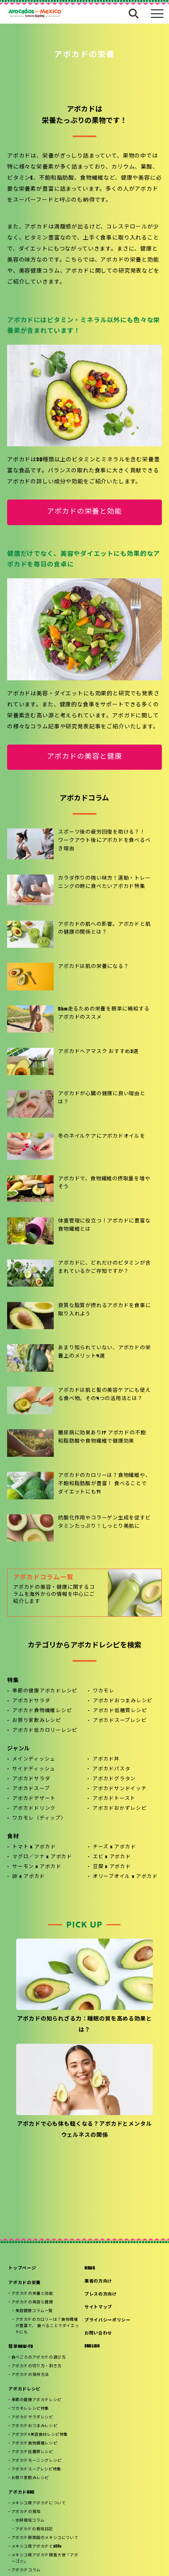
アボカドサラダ (31, 1701)
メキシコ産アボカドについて (38, 2503)
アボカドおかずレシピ (119, 1808)
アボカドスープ (31, 1789)
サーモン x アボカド (36, 1867)
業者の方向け (98, 2281)
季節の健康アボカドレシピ (44, 1691)
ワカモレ (104, 1691)
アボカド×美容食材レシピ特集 (39, 2435)
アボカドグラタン (114, 1779)
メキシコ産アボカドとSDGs (36, 2546)
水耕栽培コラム (30, 2520)
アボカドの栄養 (24, 2283)
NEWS (89, 2268)
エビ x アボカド (112, 1857)
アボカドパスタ (111, 1769)
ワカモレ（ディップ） (39, 1818)
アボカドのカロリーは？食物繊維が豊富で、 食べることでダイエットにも (47, 2326)
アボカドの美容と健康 (84, 757)
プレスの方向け (100, 2294)
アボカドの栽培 (26, 2512)
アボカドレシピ (24, 2389)
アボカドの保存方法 (30, 2375)
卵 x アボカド (28, 1876)
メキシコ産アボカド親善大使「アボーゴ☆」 (45, 2558)
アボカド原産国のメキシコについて (45, 2538)
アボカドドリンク (34, 1808)
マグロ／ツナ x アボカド (42, 1857)
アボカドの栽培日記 (34, 2529)
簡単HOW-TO (20, 2347)
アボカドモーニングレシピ (36, 2461)
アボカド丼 (106, 1759)
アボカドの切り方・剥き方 (36, 2366)
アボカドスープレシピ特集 (36, 2469)
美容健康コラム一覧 (34, 2311)
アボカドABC (21, 2493)
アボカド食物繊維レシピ (42, 1711)
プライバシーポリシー (107, 2320)
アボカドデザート (34, 1798)
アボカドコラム (26, 2570)
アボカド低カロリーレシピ (44, 1730)
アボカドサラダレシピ (32, 2417)
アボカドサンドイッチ (119, 1789)
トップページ (22, 2268)
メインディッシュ (33, 1759)
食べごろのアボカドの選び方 (38, 2357)
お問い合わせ (98, 2333)
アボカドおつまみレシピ (122, 1701)
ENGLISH (92, 2346)
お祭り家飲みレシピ (36, 1720)
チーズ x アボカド (114, 1847)
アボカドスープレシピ (120, 1720)
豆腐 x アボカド (112, 1867)
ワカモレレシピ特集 (30, 2409)
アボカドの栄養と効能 (84, 512)
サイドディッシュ (33, 1769)
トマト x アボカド (34, 1847)
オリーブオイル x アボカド (125, 1876)
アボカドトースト (113, 1798)
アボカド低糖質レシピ (120, 1711)
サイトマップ (98, 2307)
